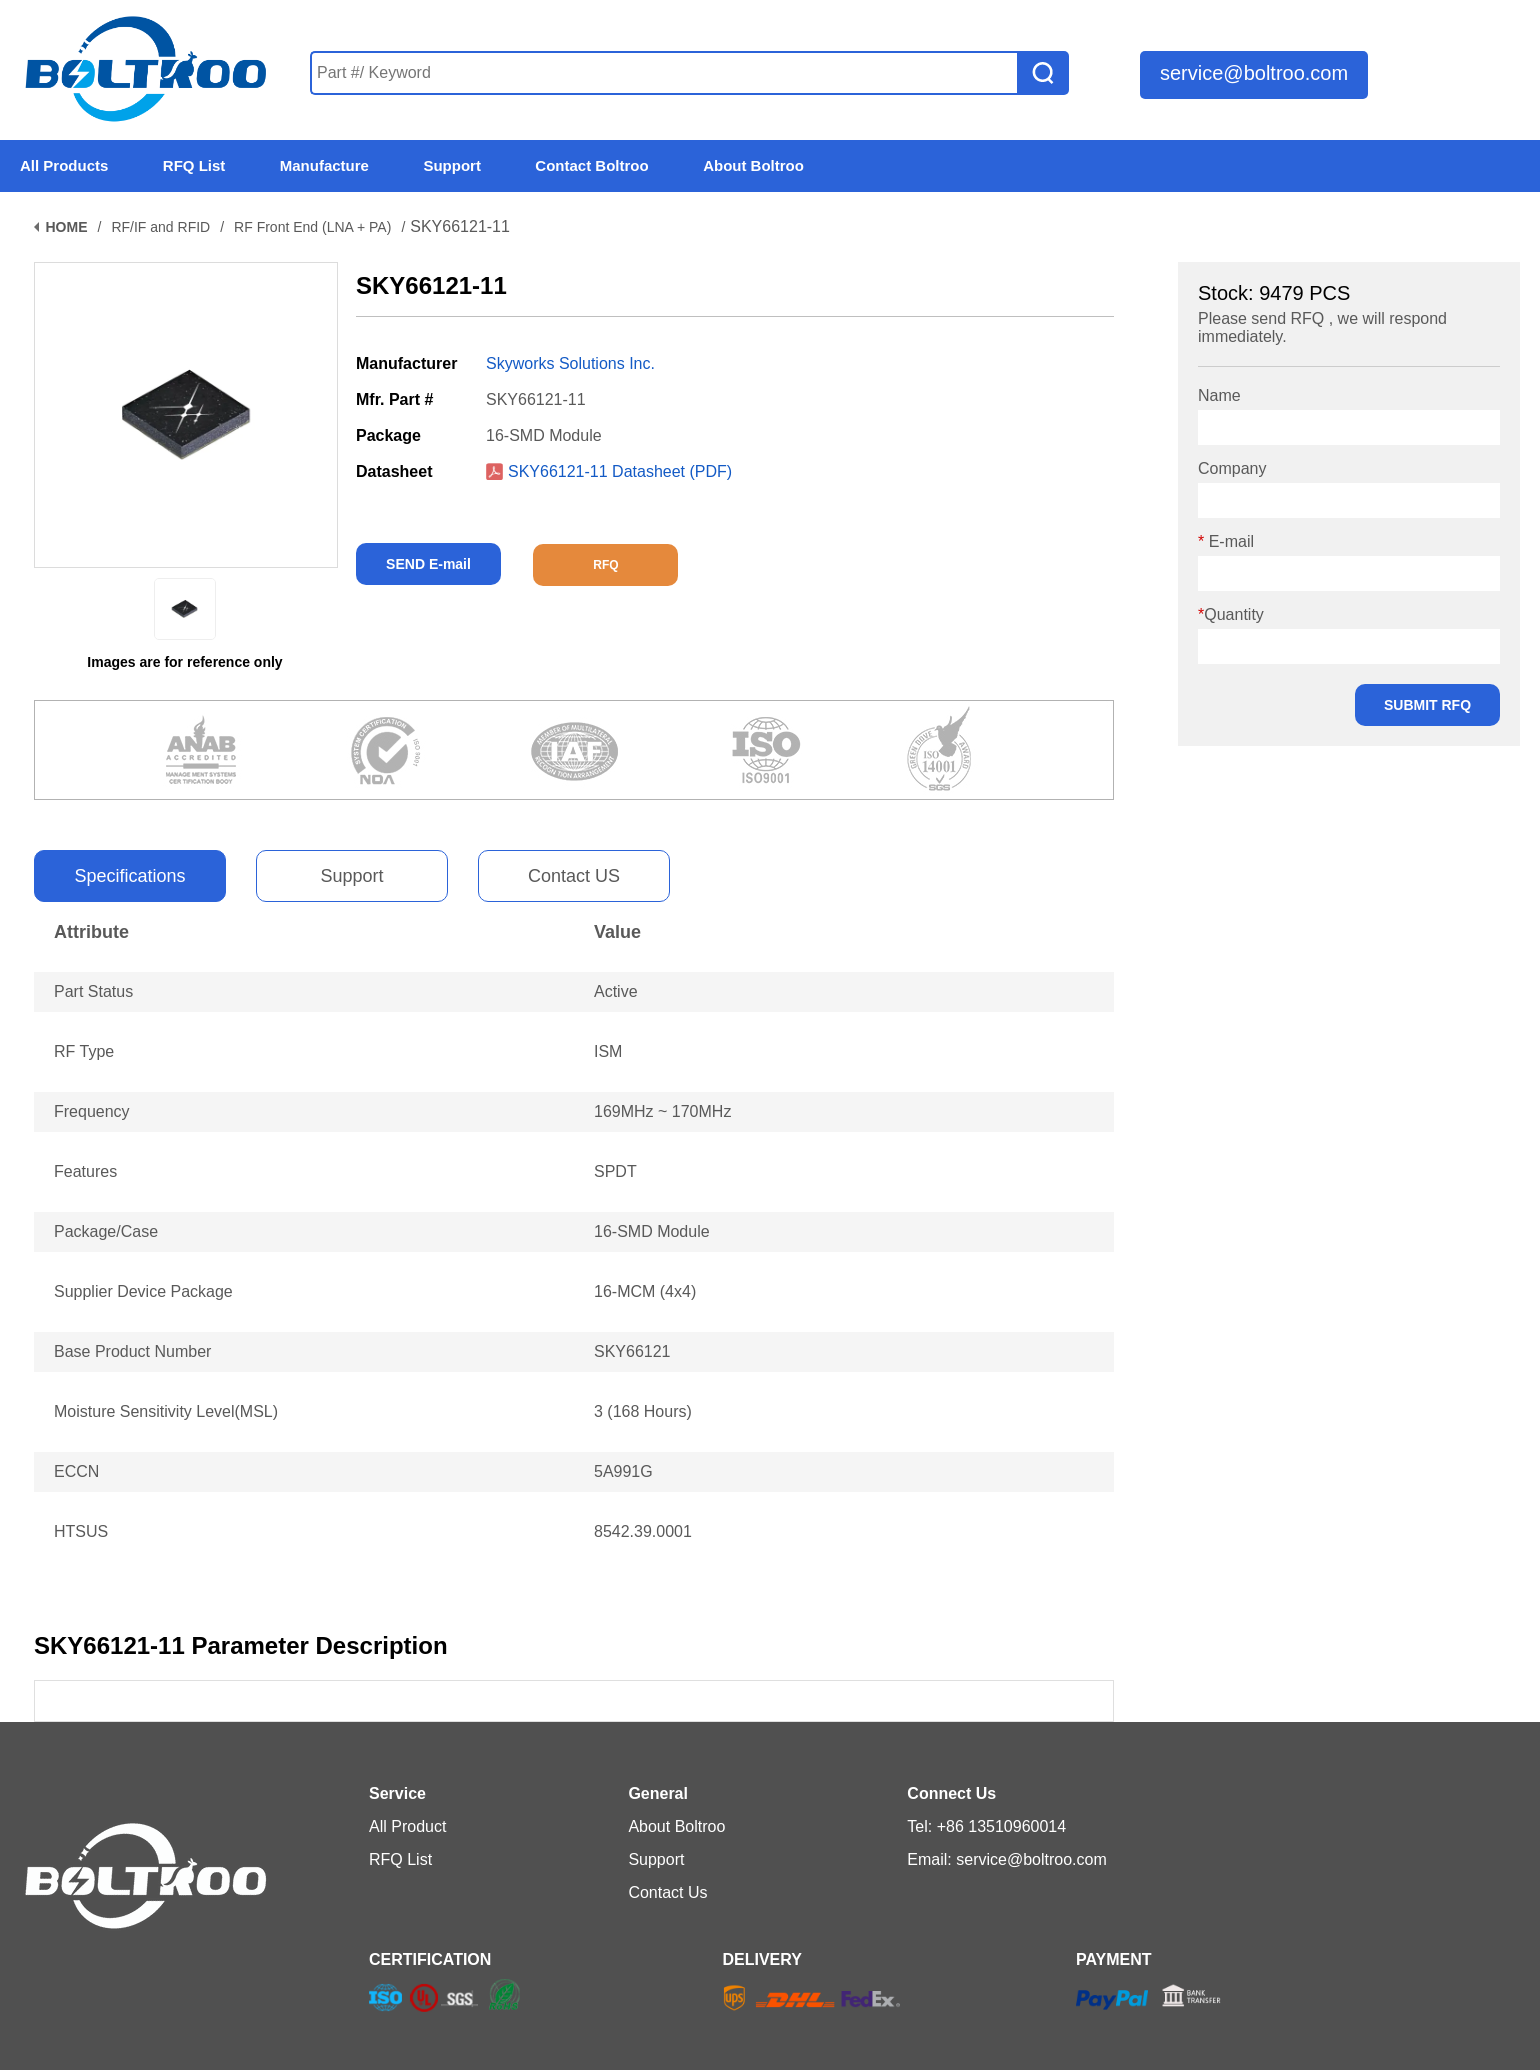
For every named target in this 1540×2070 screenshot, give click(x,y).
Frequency (92, 1111)
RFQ (605, 565)
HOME (67, 227)
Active (616, 991)
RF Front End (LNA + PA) (312, 227)
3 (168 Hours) (643, 1411)
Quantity (1231, 614)
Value (617, 932)
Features (85, 1171)
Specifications (129, 876)
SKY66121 (632, 1351)
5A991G (623, 1471)
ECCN (76, 1471)
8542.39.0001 (643, 1531)
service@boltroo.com (1254, 73)
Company (1232, 468)
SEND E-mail (428, 564)
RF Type (84, 1051)
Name (1219, 395)
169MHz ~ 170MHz (662, 1111)
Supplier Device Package (143, 1291)
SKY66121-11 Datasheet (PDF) (609, 472)
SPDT (615, 1171)
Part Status (93, 991)
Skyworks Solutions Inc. (570, 363)
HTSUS (81, 1531)
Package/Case (106, 1231)
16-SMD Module (652, 1231)
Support (351, 876)
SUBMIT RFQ (1427, 705)
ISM (608, 1051)
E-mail (1226, 541)
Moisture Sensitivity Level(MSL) (166, 1411)
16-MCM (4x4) (645, 1291)
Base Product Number (132, 1351)
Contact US (574, 876)
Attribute (91, 932)
